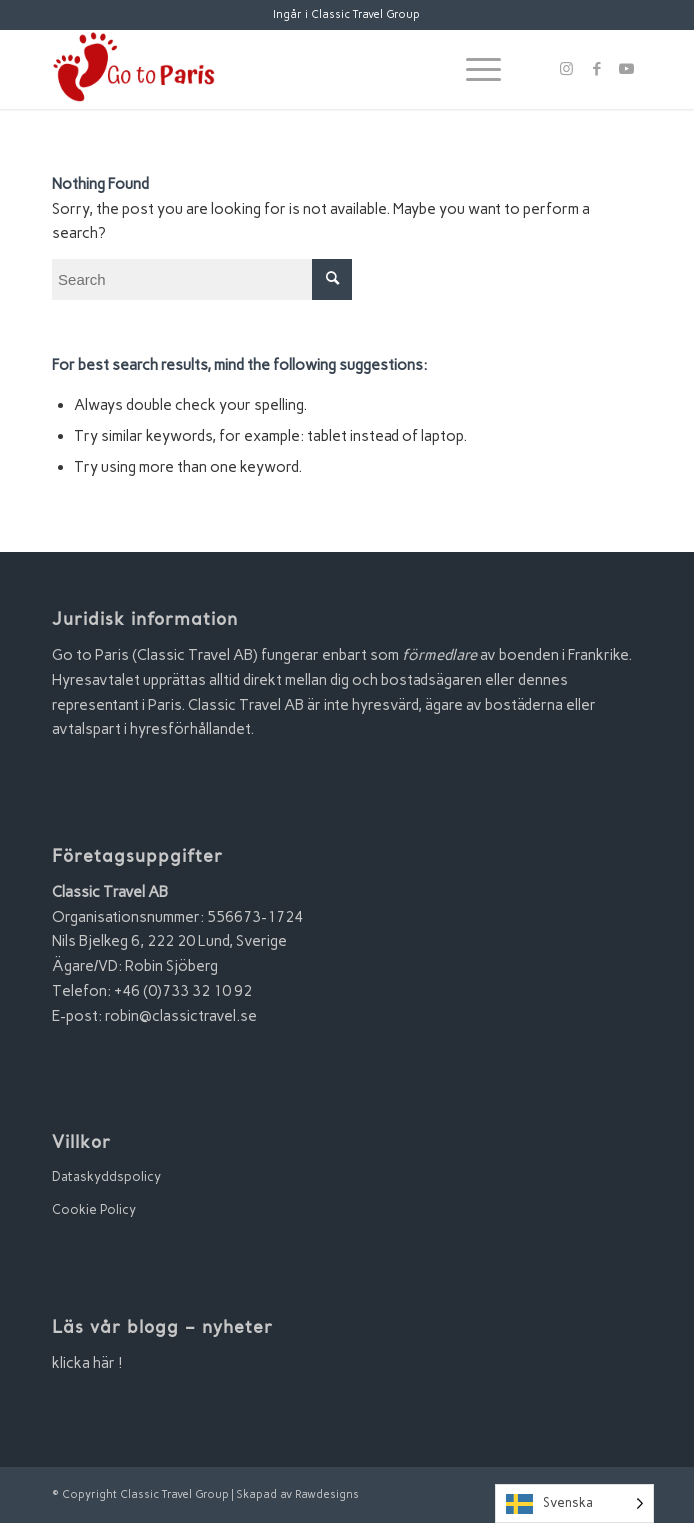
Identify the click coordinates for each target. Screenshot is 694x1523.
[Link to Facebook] (597, 69)
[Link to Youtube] (627, 69)
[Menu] (473, 69)
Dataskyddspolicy (106, 1176)
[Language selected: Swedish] (574, 1503)
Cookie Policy (94, 1209)
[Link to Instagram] (567, 69)
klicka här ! (87, 1363)
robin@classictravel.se (181, 1016)
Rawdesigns (327, 1494)
